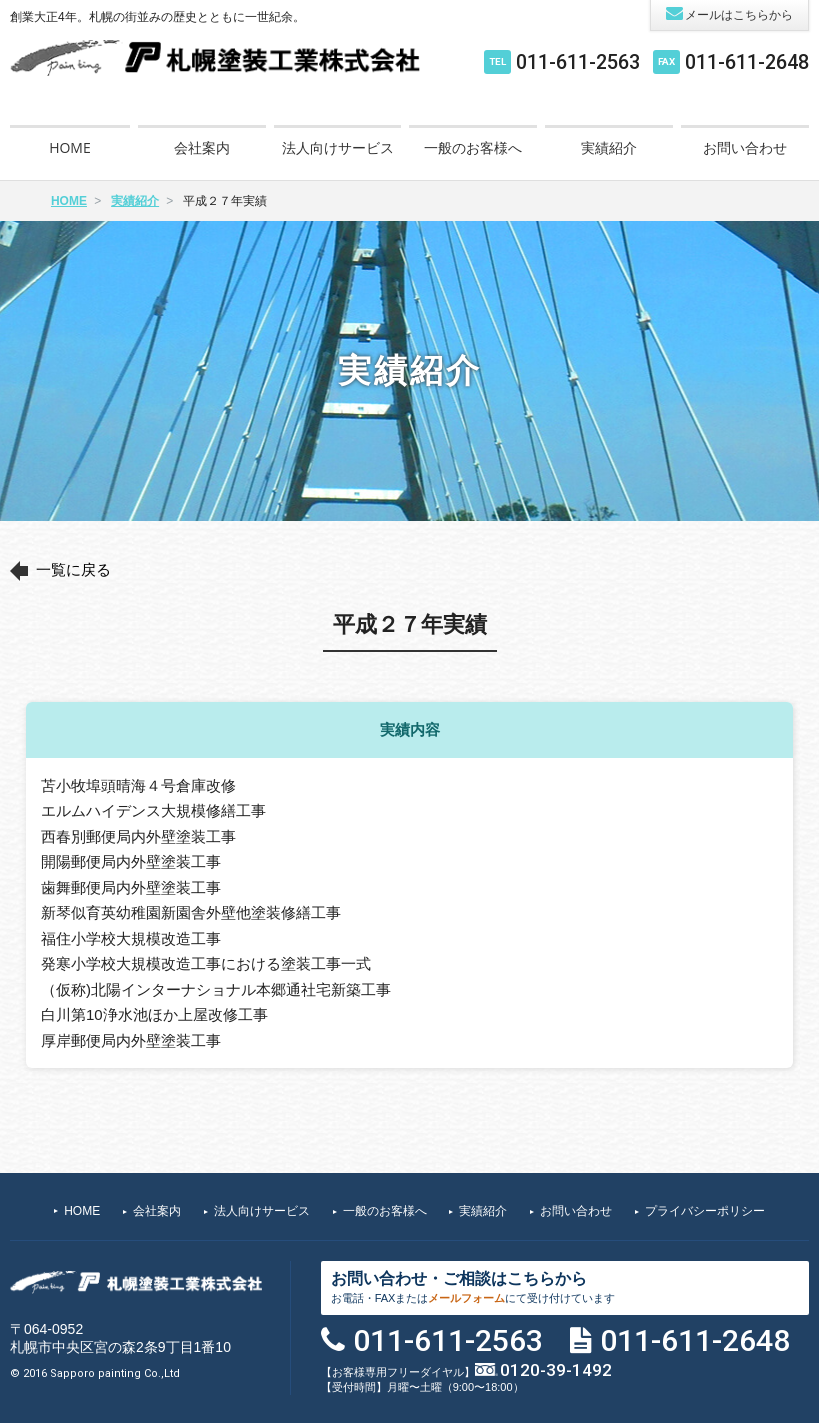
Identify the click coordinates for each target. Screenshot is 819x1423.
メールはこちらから (729, 13)
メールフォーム (466, 1297)
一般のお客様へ (473, 147)
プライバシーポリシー (705, 1211)
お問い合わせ (745, 147)
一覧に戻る (73, 569)
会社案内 (202, 147)
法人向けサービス (338, 147)
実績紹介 (609, 147)
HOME (70, 147)
